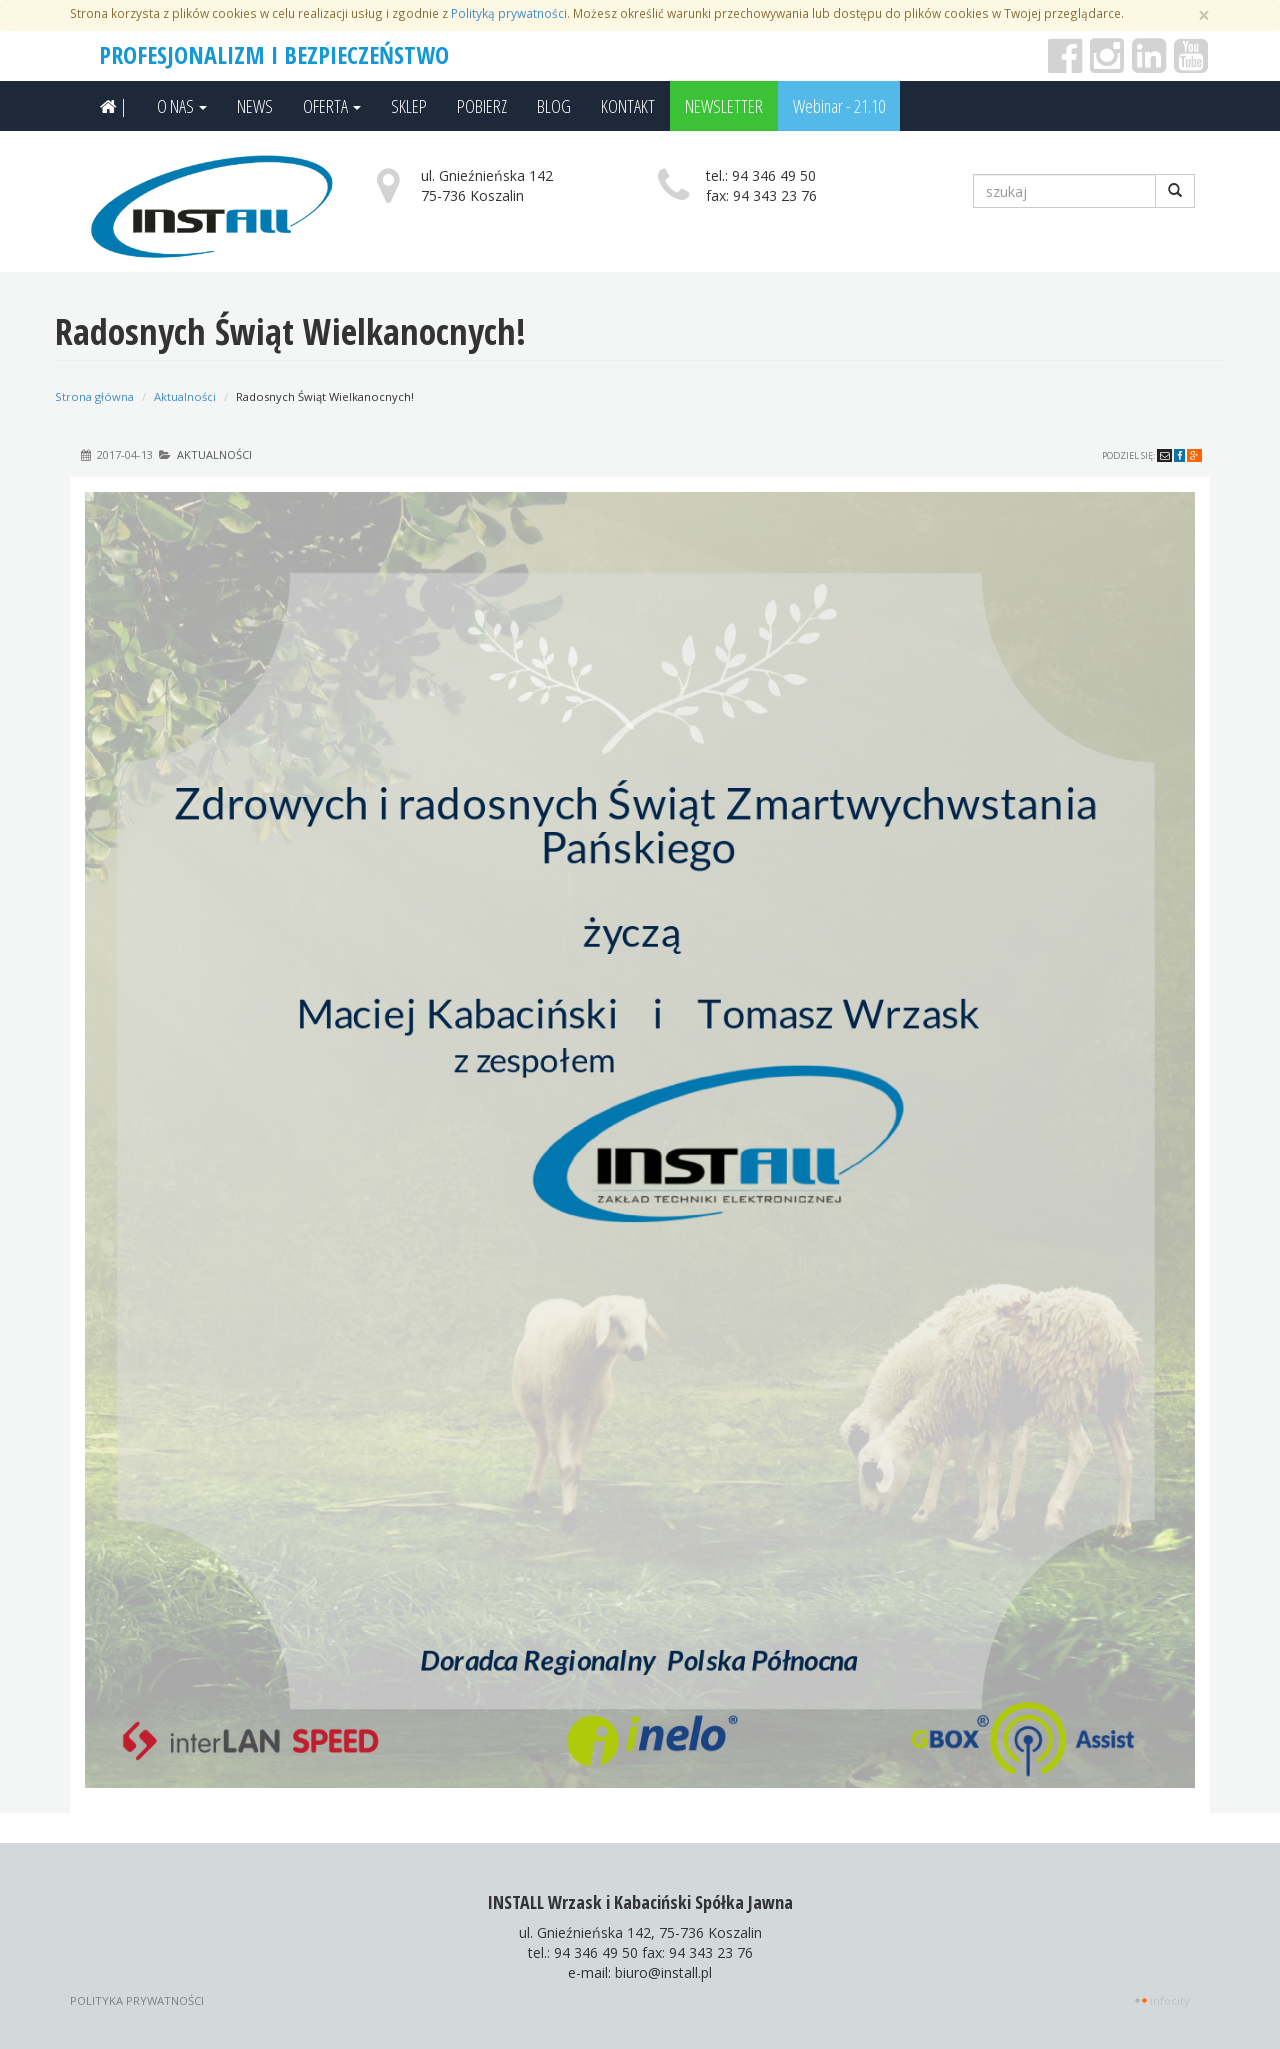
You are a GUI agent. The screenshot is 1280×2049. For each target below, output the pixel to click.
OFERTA (332, 106)
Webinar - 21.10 (839, 106)
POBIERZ (482, 106)
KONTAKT (628, 106)
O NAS (182, 106)
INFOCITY (1170, 2000)
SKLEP (409, 106)
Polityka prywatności (137, 2000)
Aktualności (185, 396)
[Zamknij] (1204, 15)
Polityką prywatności (509, 13)
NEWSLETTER (724, 106)
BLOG (554, 106)
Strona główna (94, 396)
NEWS (255, 106)
